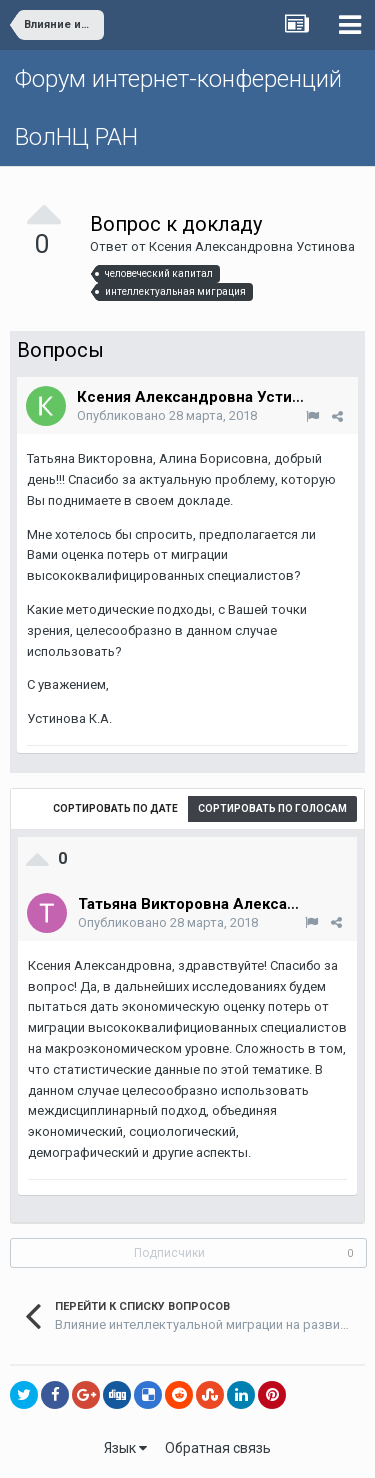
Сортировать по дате (115, 808)
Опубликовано (167, 415)
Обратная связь (218, 1448)
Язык (125, 1448)
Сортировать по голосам (272, 808)
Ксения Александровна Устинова (252, 246)
